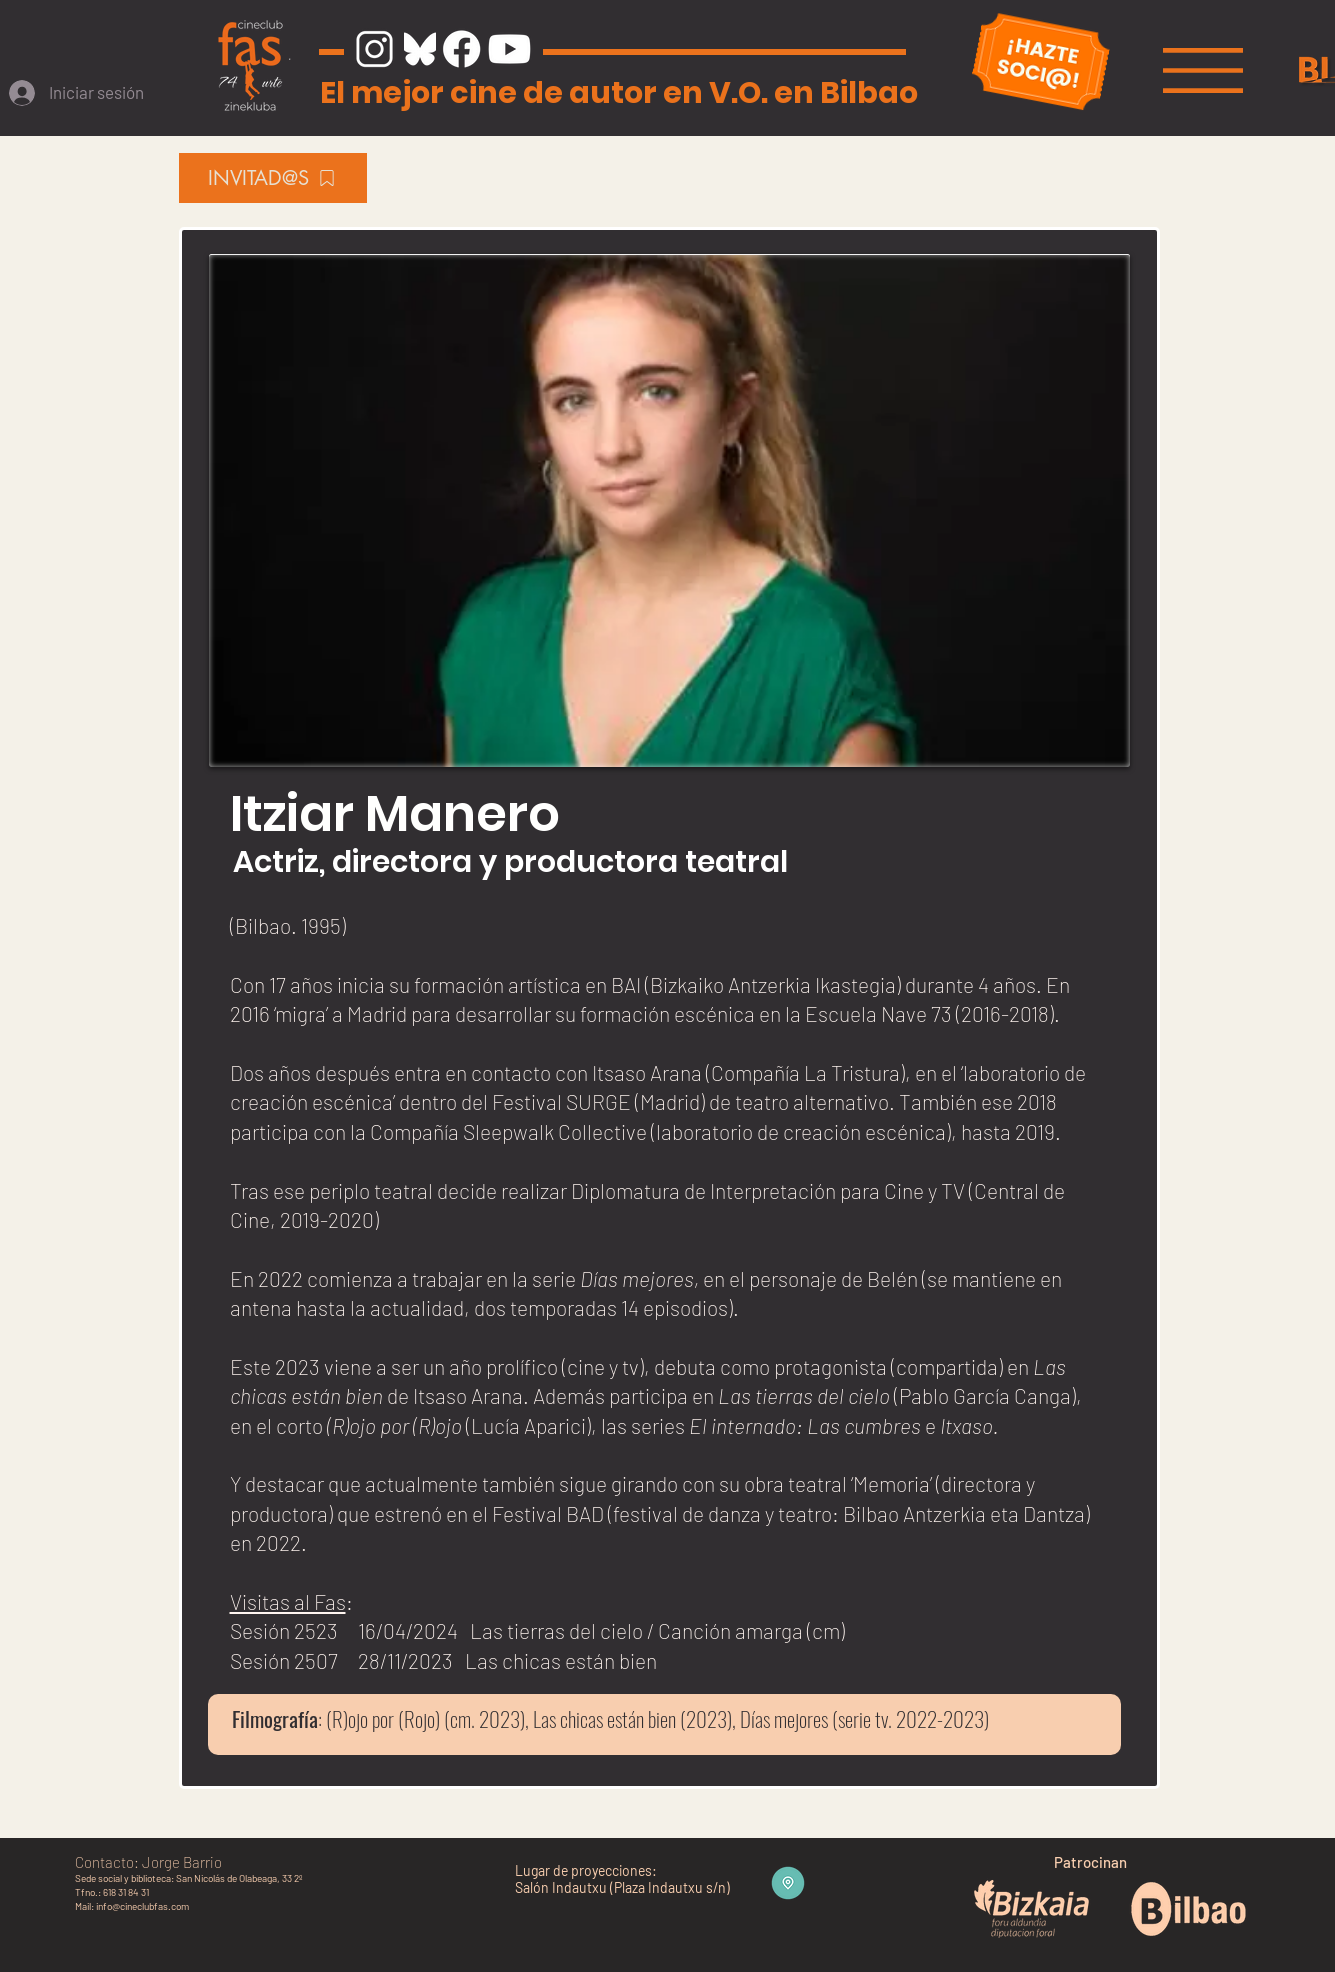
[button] (1203, 70)
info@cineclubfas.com (142, 1906)
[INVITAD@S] (273, 178)
